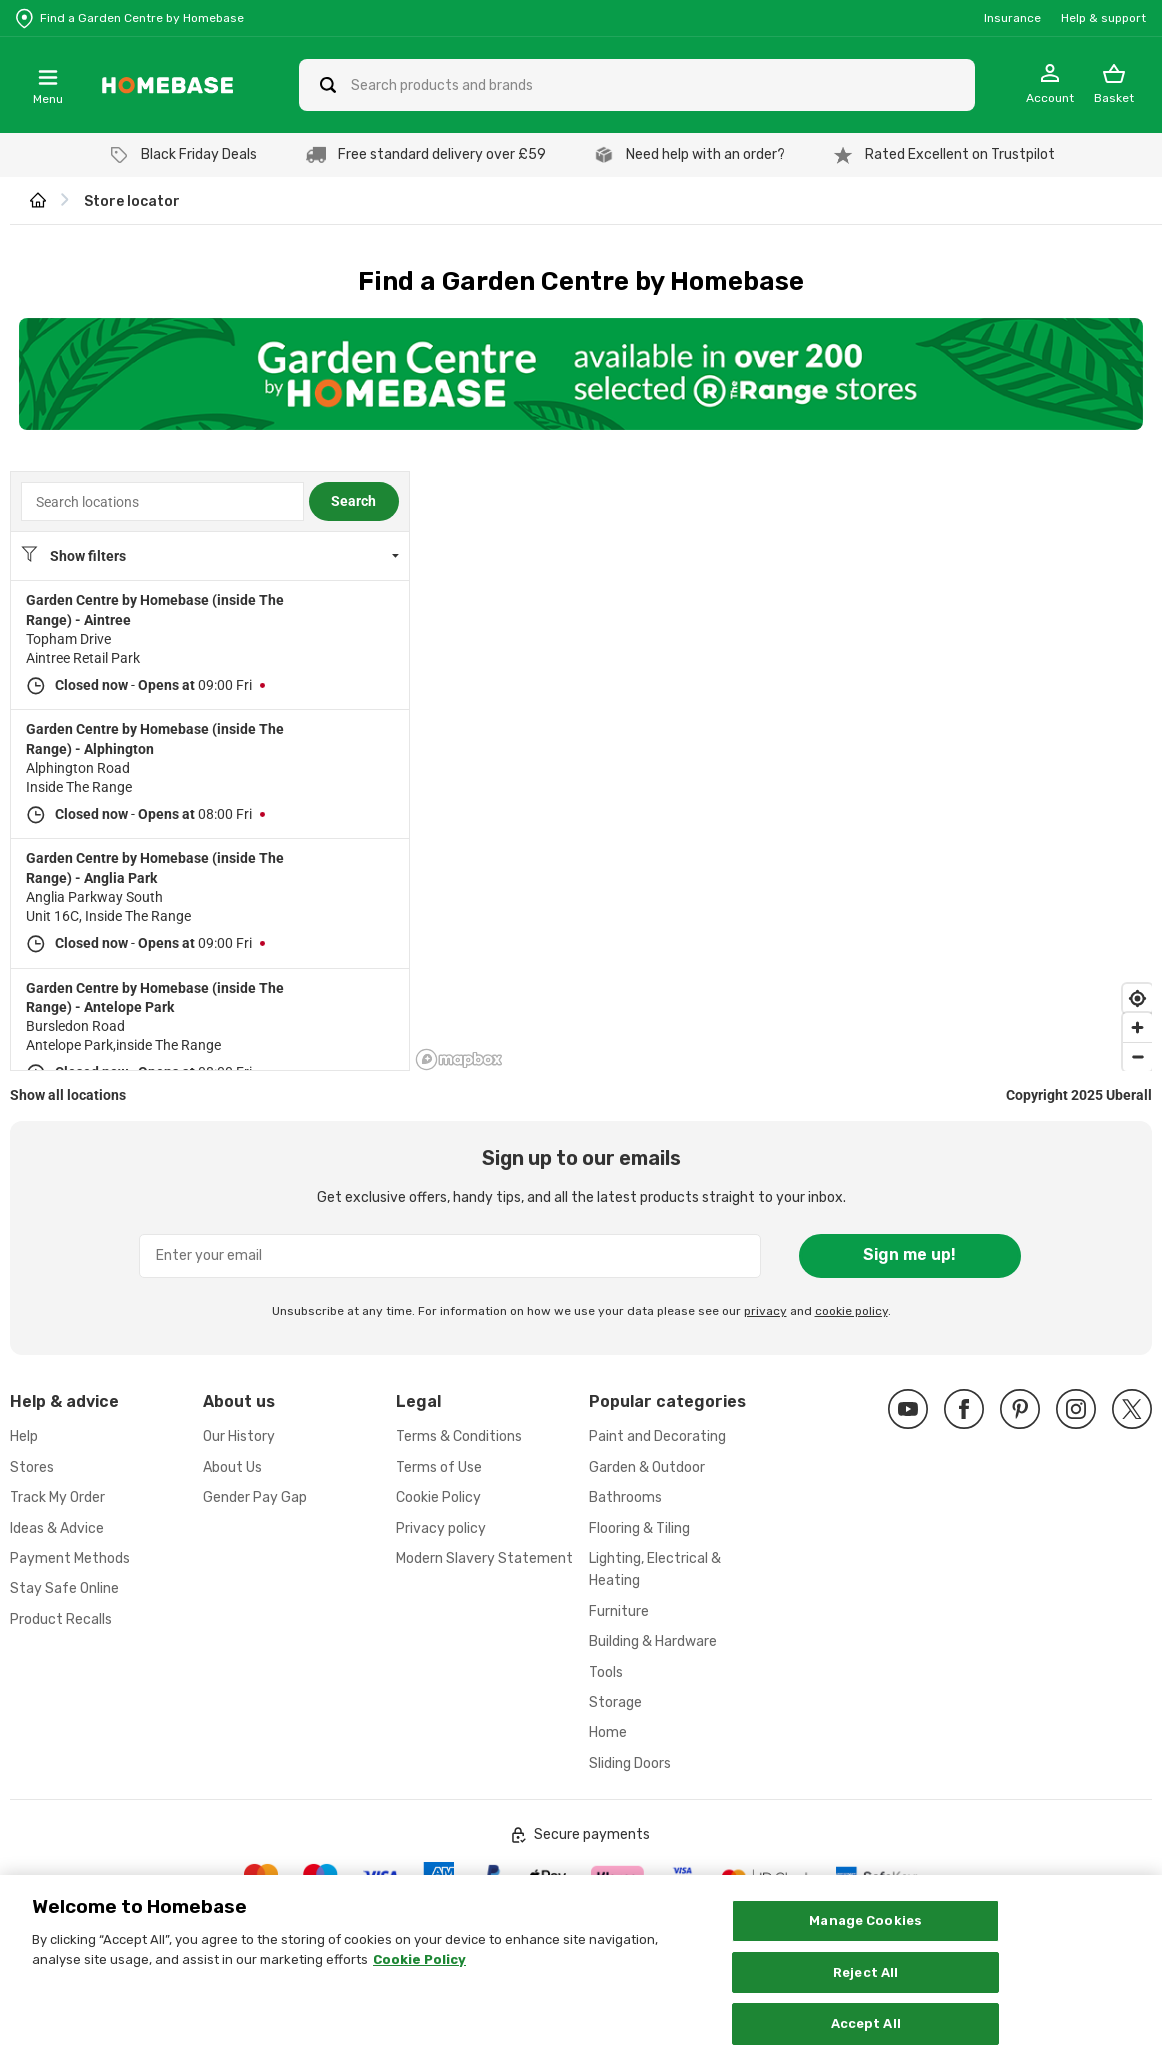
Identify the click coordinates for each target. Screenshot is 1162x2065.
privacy (765, 1311)
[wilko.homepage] (38, 201)
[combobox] (162, 501)
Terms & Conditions (459, 1436)
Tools (606, 1672)
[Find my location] (1137, 998)
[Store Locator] (130, 18)
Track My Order (57, 1497)
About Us (232, 1467)
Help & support (1103, 18)
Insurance (1012, 18)
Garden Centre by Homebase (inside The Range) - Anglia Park (155, 867)
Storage (615, 1702)
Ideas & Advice (57, 1528)
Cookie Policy (438, 1497)
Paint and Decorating (657, 1436)
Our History (239, 1436)
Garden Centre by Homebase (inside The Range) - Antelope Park (155, 997)
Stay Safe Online (64, 1588)
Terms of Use (439, 1467)
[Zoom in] (1137, 1027)
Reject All (865, 1974)
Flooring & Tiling (639, 1528)
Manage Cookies (865, 1922)
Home (608, 1732)
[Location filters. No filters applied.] (210, 555)
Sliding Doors (630, 1763)
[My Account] (1050, 85)
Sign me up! (909, 1254)
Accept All (866, 2026)
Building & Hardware (653, 1641)
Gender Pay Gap (255, 1497)
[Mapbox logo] (459, 1059)
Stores (32, 1467)
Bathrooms (625, 1497)
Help (24, 1436)
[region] (783, 771)
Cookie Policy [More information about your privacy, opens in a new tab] (419, 1961)
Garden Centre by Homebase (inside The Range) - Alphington (155, 738)
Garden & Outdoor (647, 1467)
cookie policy (851, 1311)
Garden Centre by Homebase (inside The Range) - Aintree (155, 609)
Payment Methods (70, 1558)
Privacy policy (441, 1528)
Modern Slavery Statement (484, 1558)
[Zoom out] (1137, 1056)
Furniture (619, 1611)
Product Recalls (61, 1619)
